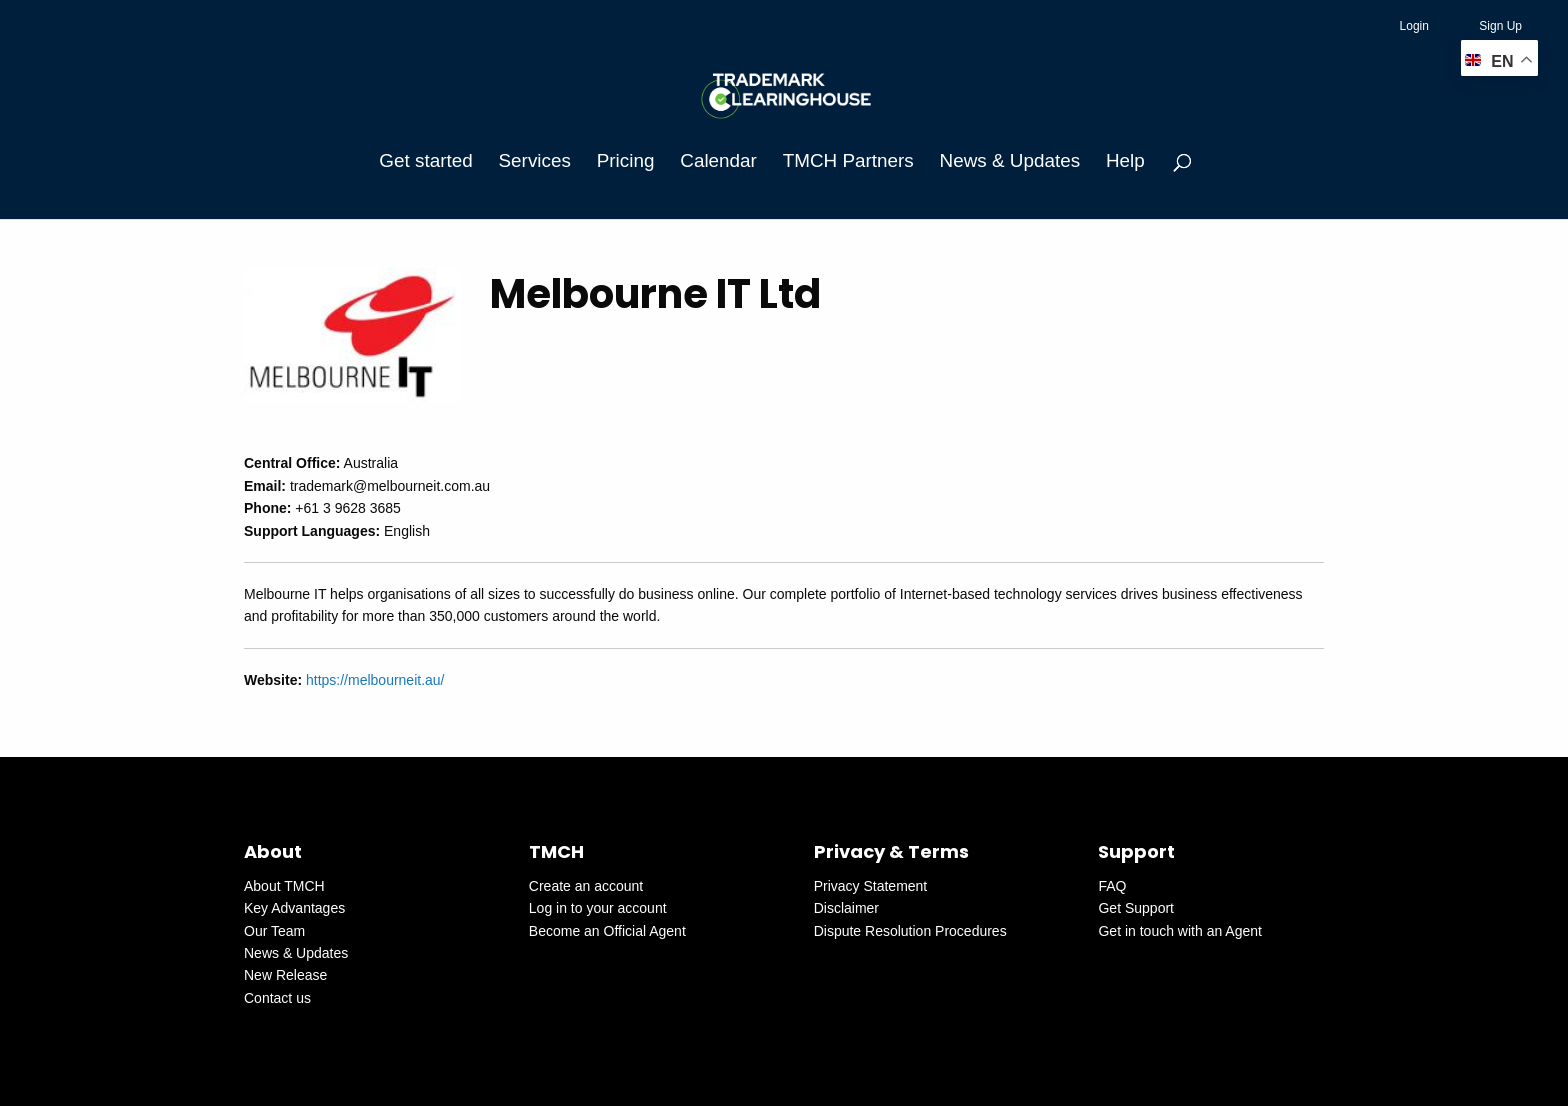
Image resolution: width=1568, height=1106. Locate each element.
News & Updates (1010, 160)
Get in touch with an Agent (1179, 931)
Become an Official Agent (607, 931)
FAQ (1112, 886)
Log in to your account (598, 908)
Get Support (1136, 908)
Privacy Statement (871, 886)
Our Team (274, 931)
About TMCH (284, 886)
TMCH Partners (848, 160)
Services (535, 160)
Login (1414, 26)
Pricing (626, 160)
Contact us (277, 998)
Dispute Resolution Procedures (910, 931)
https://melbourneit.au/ (375, 680)
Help (1125, 160)
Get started (425, 160)
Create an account (586, 886)
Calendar (718, 160)
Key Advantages (294, 908)
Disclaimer (846, 908)
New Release (285, 975)
